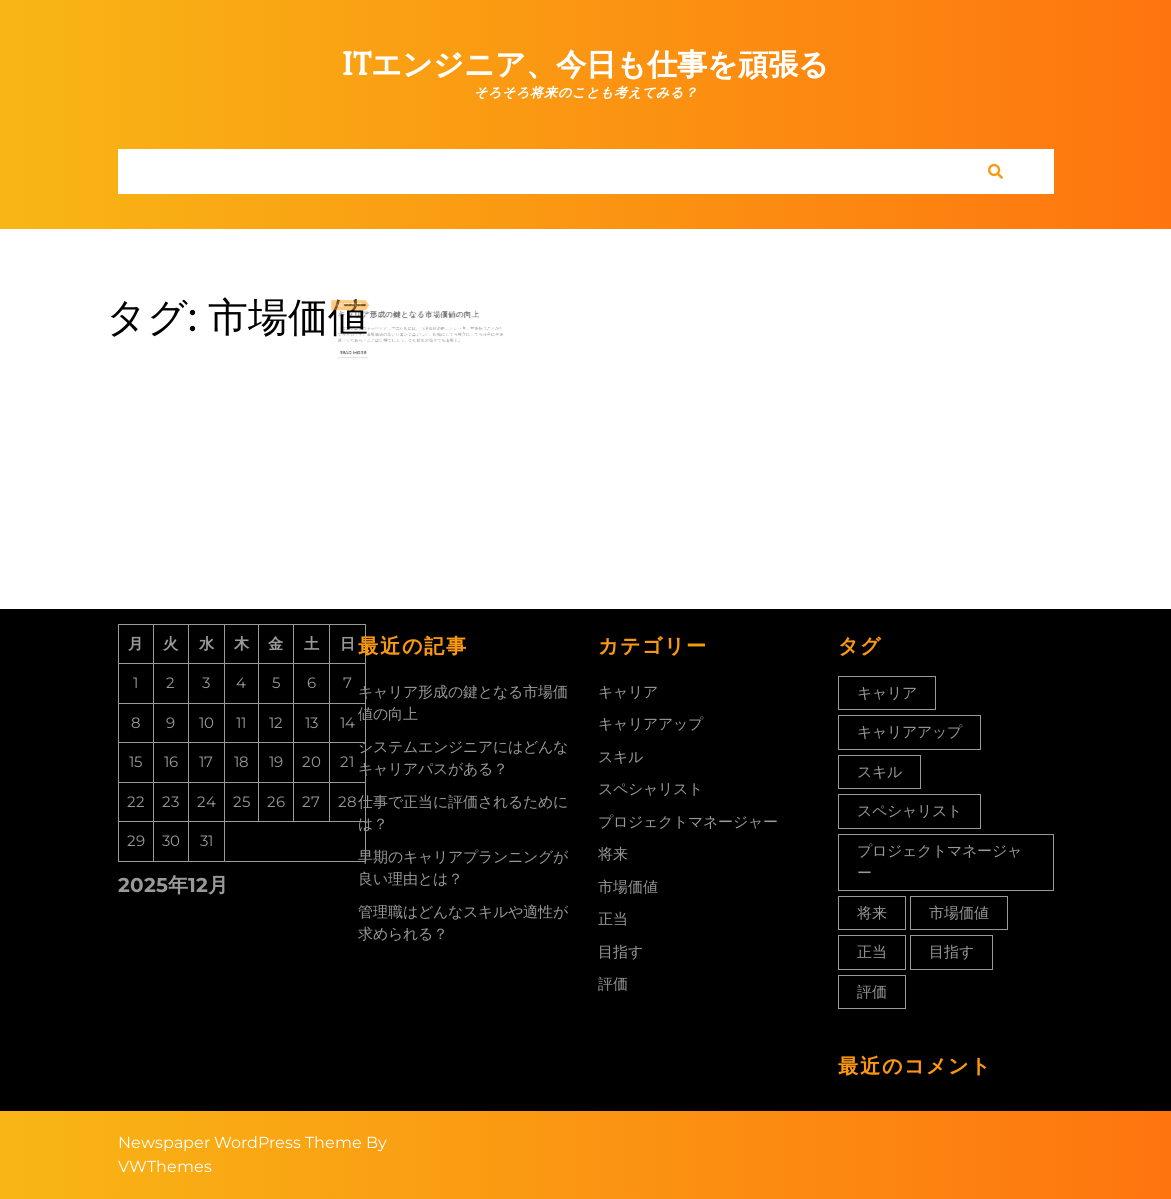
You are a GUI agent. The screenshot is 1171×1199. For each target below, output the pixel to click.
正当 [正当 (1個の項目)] (872, 951)
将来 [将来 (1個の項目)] (872, 912)
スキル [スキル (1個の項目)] (879, 771)
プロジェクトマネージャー (688, 821)
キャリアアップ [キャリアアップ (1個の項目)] (909, 731)
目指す (620, 951)
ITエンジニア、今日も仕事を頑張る (585, 64)
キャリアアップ (650, 723)
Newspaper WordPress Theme (240, 1142)
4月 (364, 301)
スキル (620, 756)
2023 (376, 301)
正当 (613, 918)
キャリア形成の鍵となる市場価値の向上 (411, 308)
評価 (613, 983)
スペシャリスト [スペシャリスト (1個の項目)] (909, 810)
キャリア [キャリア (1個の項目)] (887, 692)
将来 (613, 853)
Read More (375, 335)
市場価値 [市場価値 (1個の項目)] (959, 912)
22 (370, 301)
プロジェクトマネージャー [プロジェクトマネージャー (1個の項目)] (939, 862)
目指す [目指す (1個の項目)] (951, 951)
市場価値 (628, 886)
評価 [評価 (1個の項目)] (872, 991)
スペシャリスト (650, 788)
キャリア (628, 691)
